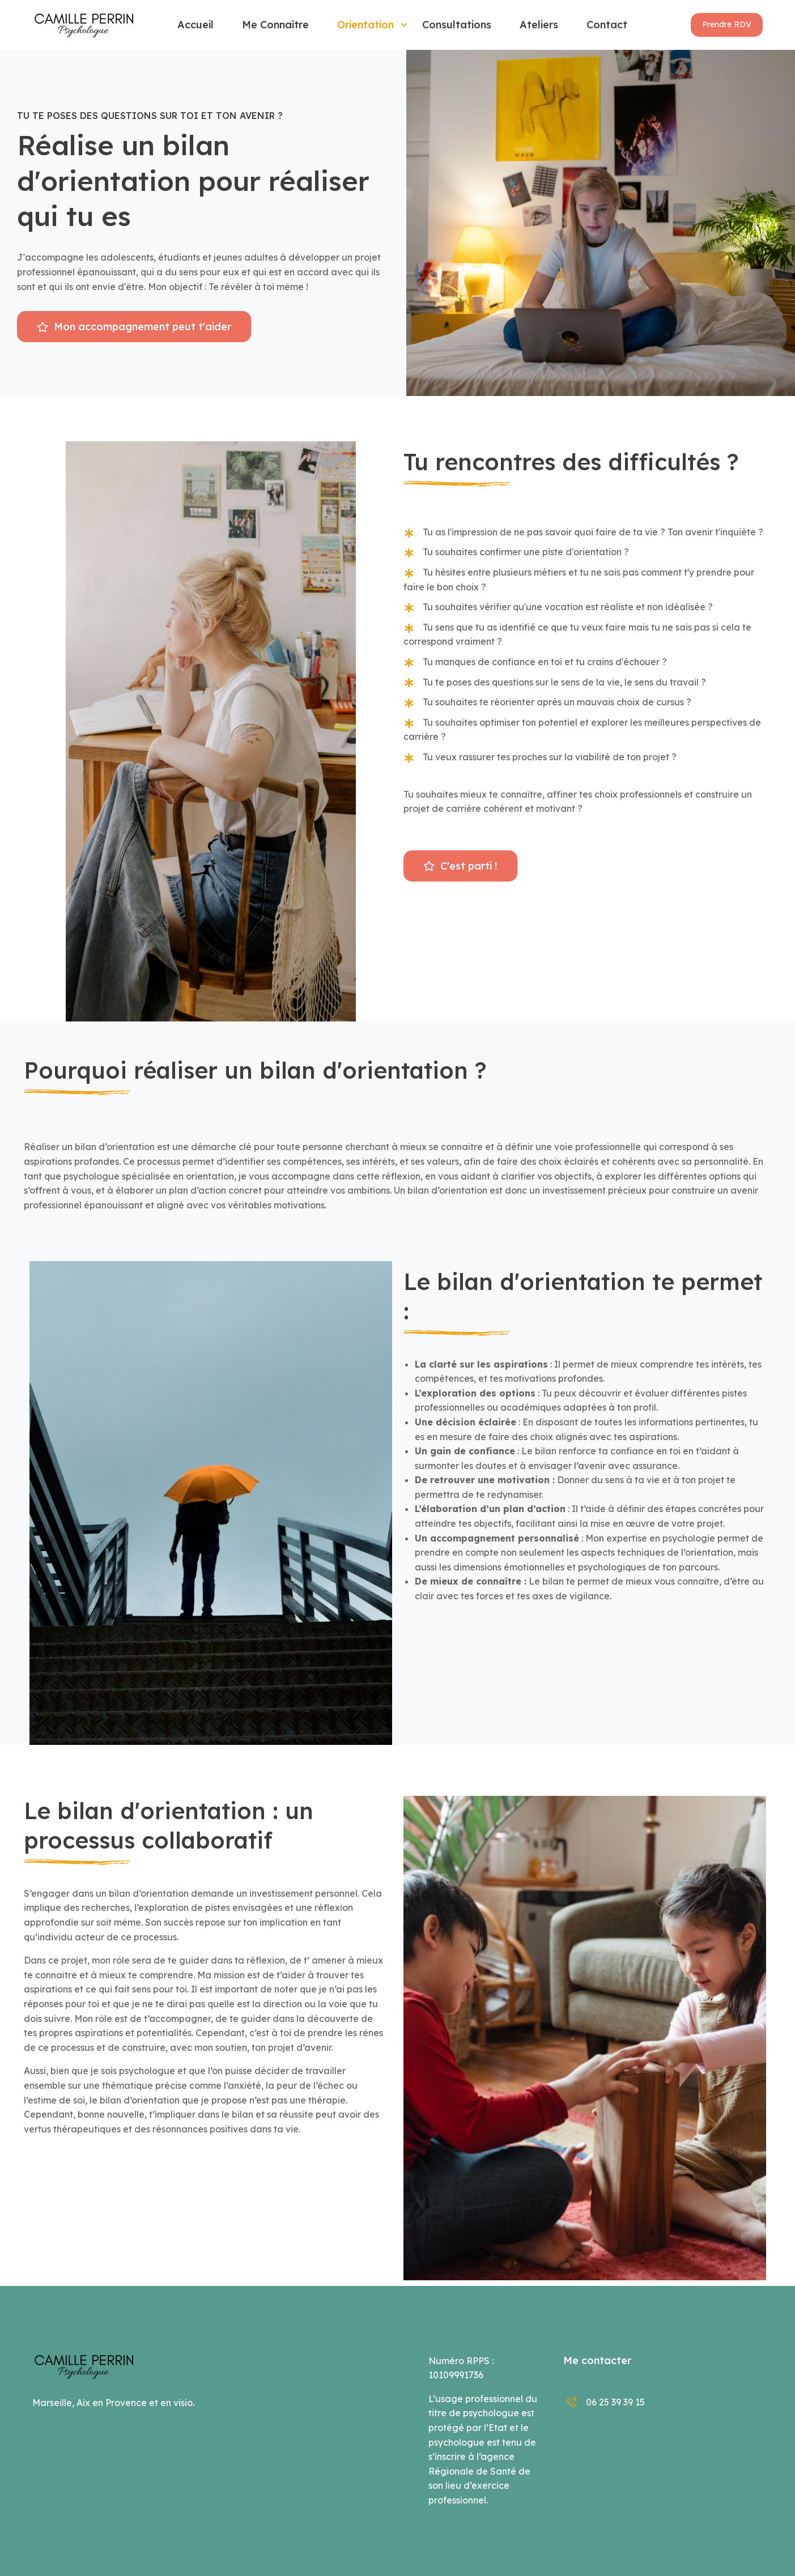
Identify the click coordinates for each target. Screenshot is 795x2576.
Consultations (456, 24)
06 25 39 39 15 (604, 2402)
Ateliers (539, 24)
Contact (606, 24)
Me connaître (275, 24)
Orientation (365, 24)
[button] (727, 24)
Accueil (195, 24)
